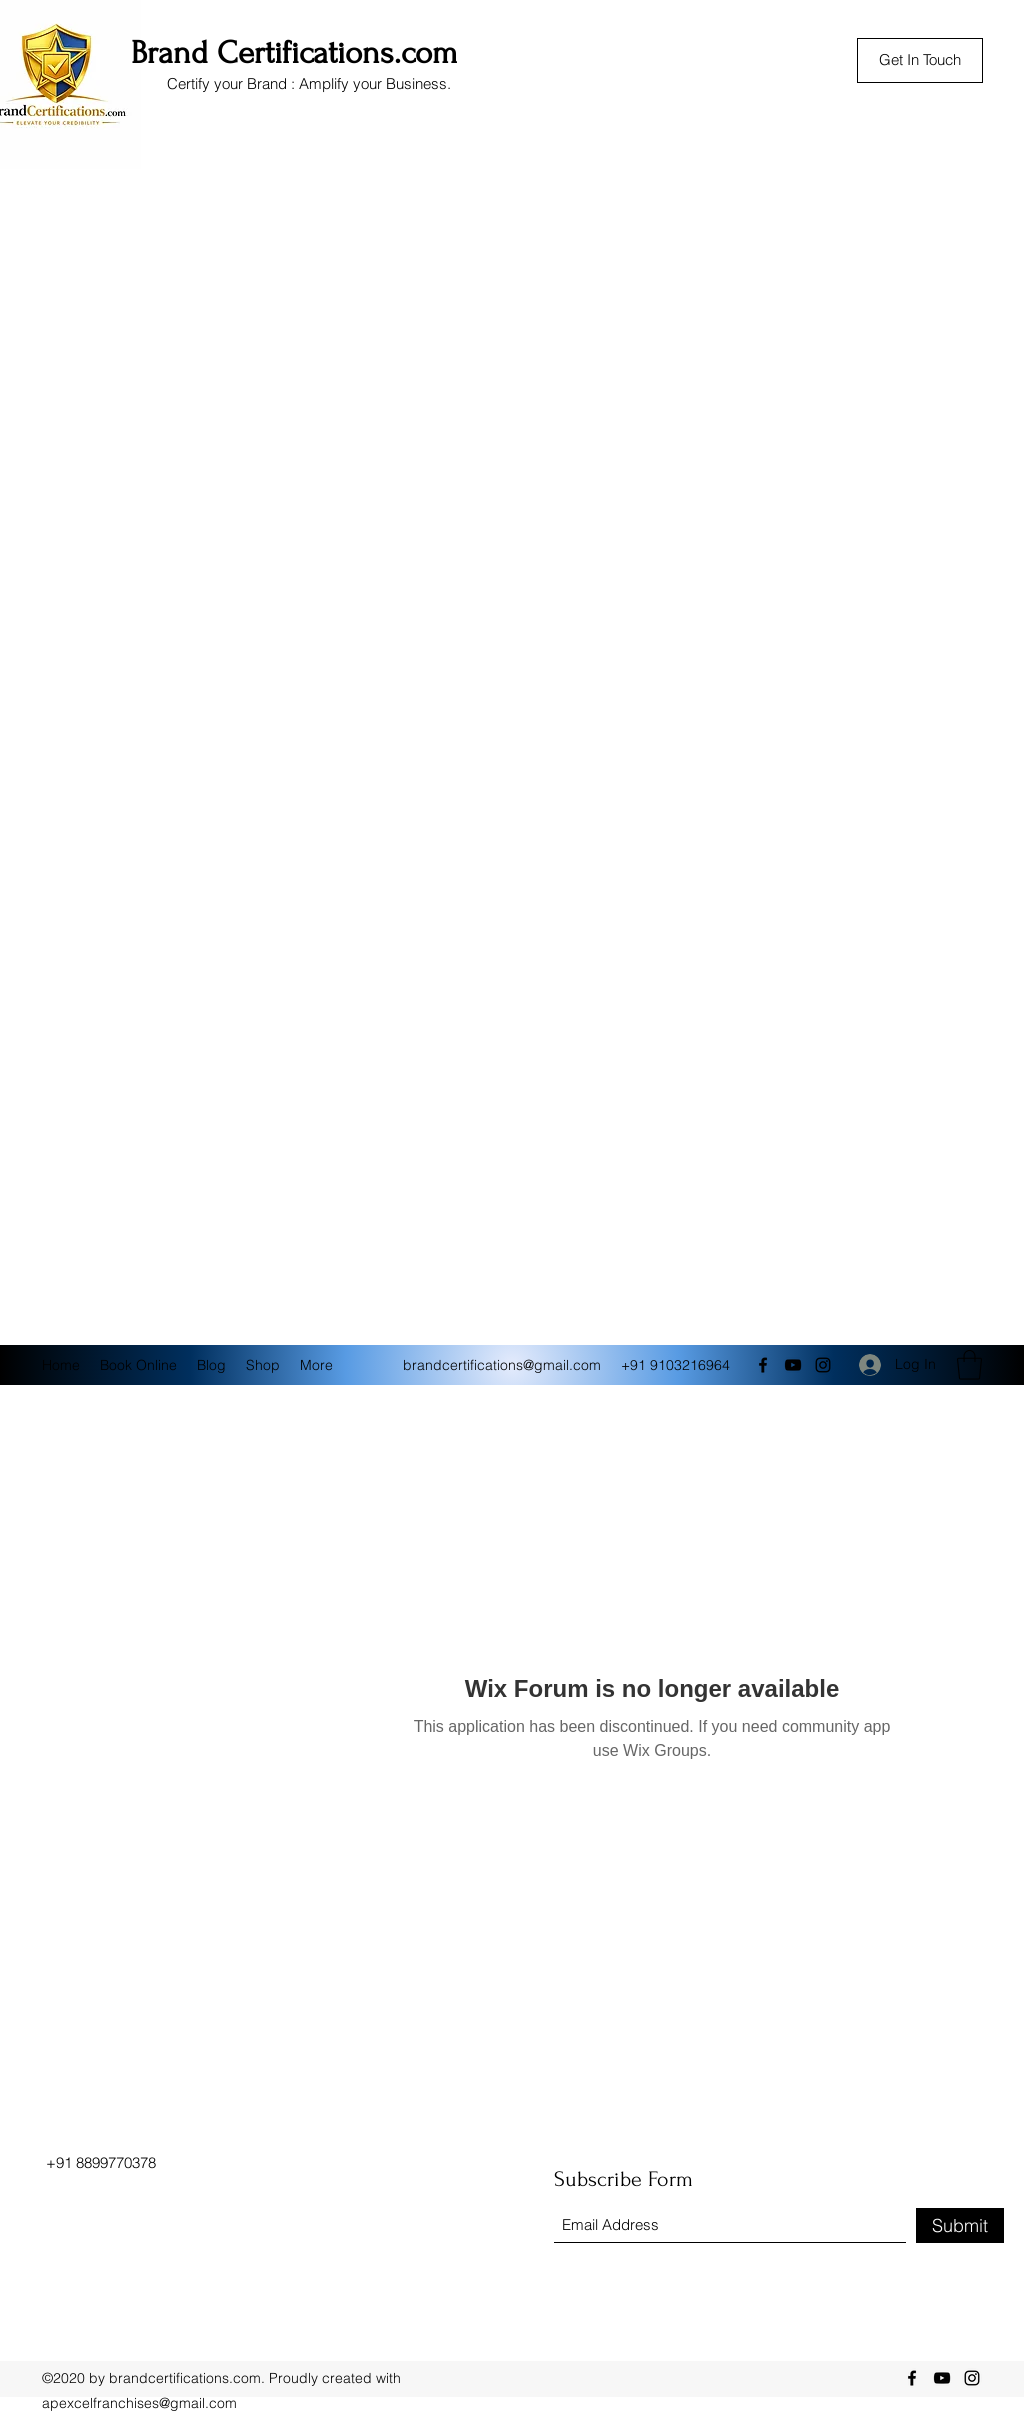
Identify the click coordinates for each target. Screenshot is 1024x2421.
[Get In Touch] (920, 60)
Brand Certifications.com (294, 53)
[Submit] (960, 2225)
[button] (969, 1365)
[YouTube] (793, 1365)
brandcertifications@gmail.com (502, 1365)
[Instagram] (823, 1365)
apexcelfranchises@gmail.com (139, 2403)
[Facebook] (763, 1365)
